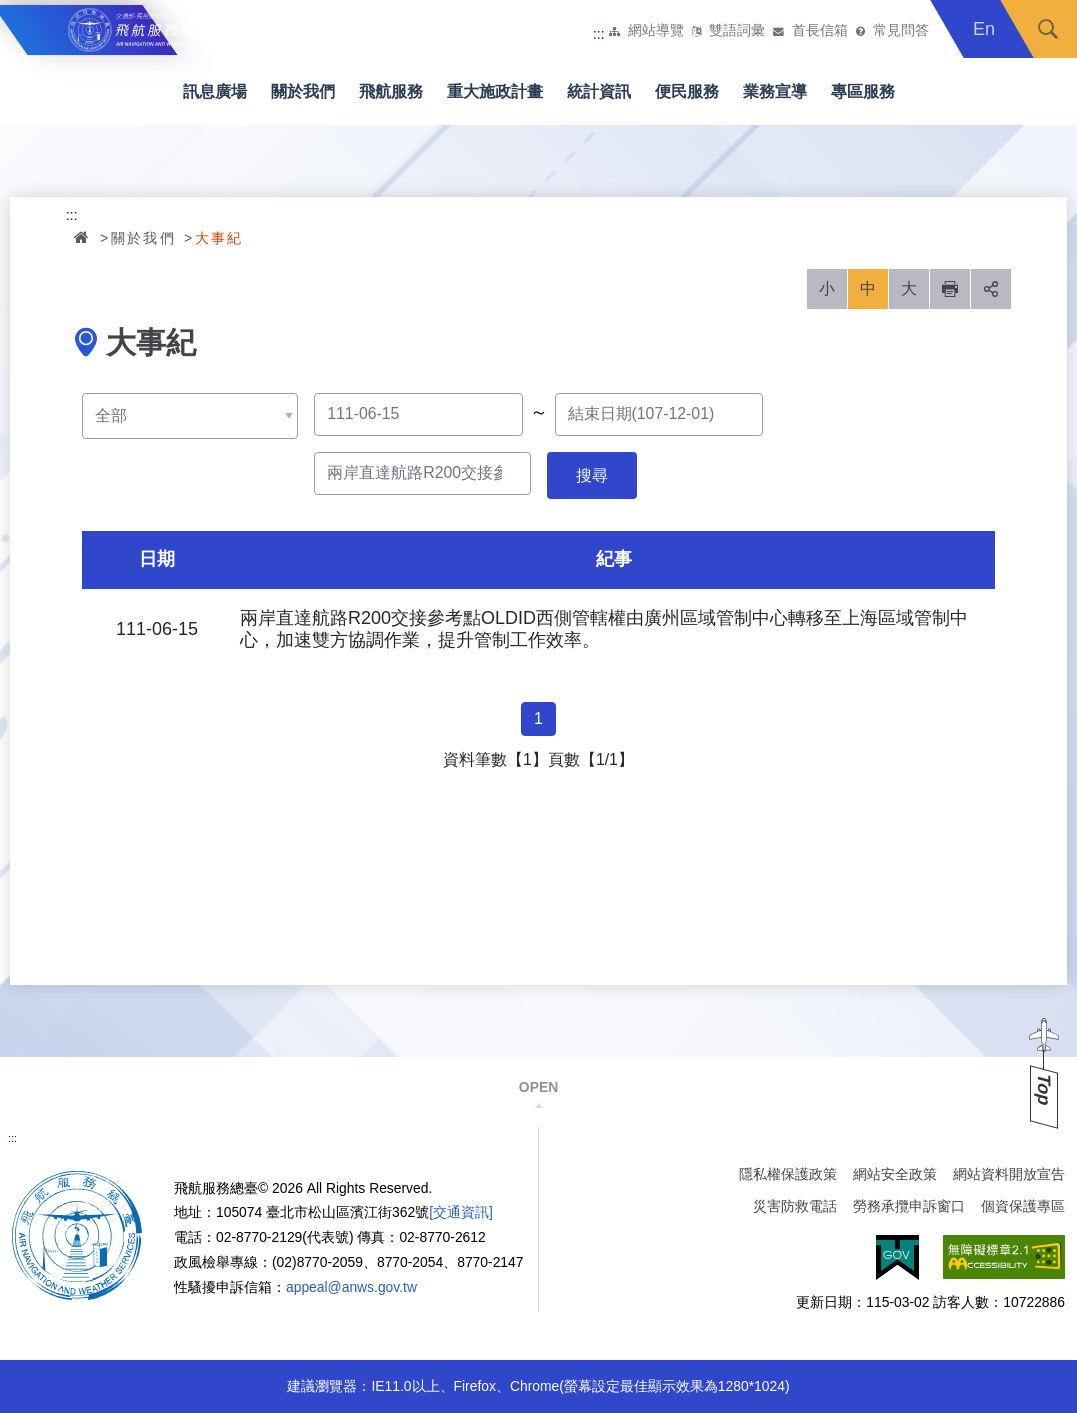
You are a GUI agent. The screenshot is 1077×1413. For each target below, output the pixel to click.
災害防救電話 (795, 1206)
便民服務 (687, 91)
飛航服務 (391, 91)
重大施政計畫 (495, 91)
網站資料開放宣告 (1009, 1174)
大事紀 (219, 238)
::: (599, 34)
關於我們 (303, 91)
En (984, 29)
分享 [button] (991, 289)
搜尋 (1048, 29)
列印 (950, 289)
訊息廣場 (215, 91)
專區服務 (863, 91)
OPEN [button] (538, 1087)
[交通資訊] (461, 1212)
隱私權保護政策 (788, 1174)
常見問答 (901, 31)
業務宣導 (775, 91)
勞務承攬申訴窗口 (909, 1206)
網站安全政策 (895, 1174)
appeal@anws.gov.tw (351, 1287)
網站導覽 (656, 31)
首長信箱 (820, 31)
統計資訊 (599, 91)
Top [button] (1044, 1089)
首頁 (83, 237)
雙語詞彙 (737, 31)
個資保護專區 (1023, 1206)
